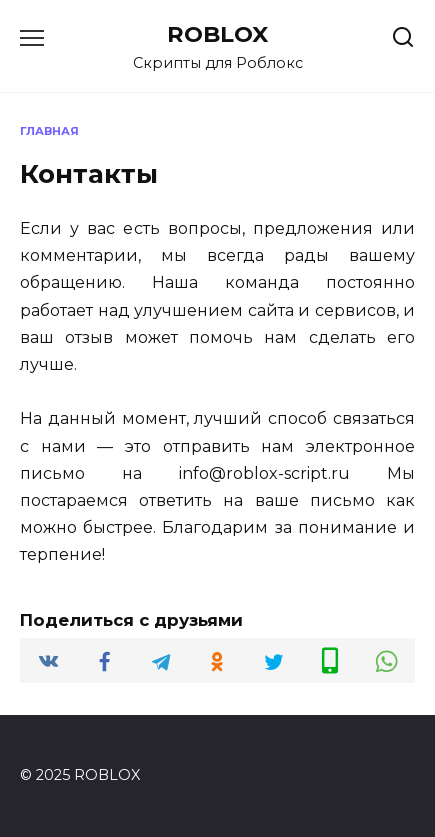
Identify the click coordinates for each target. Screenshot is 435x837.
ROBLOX (217, 34)
